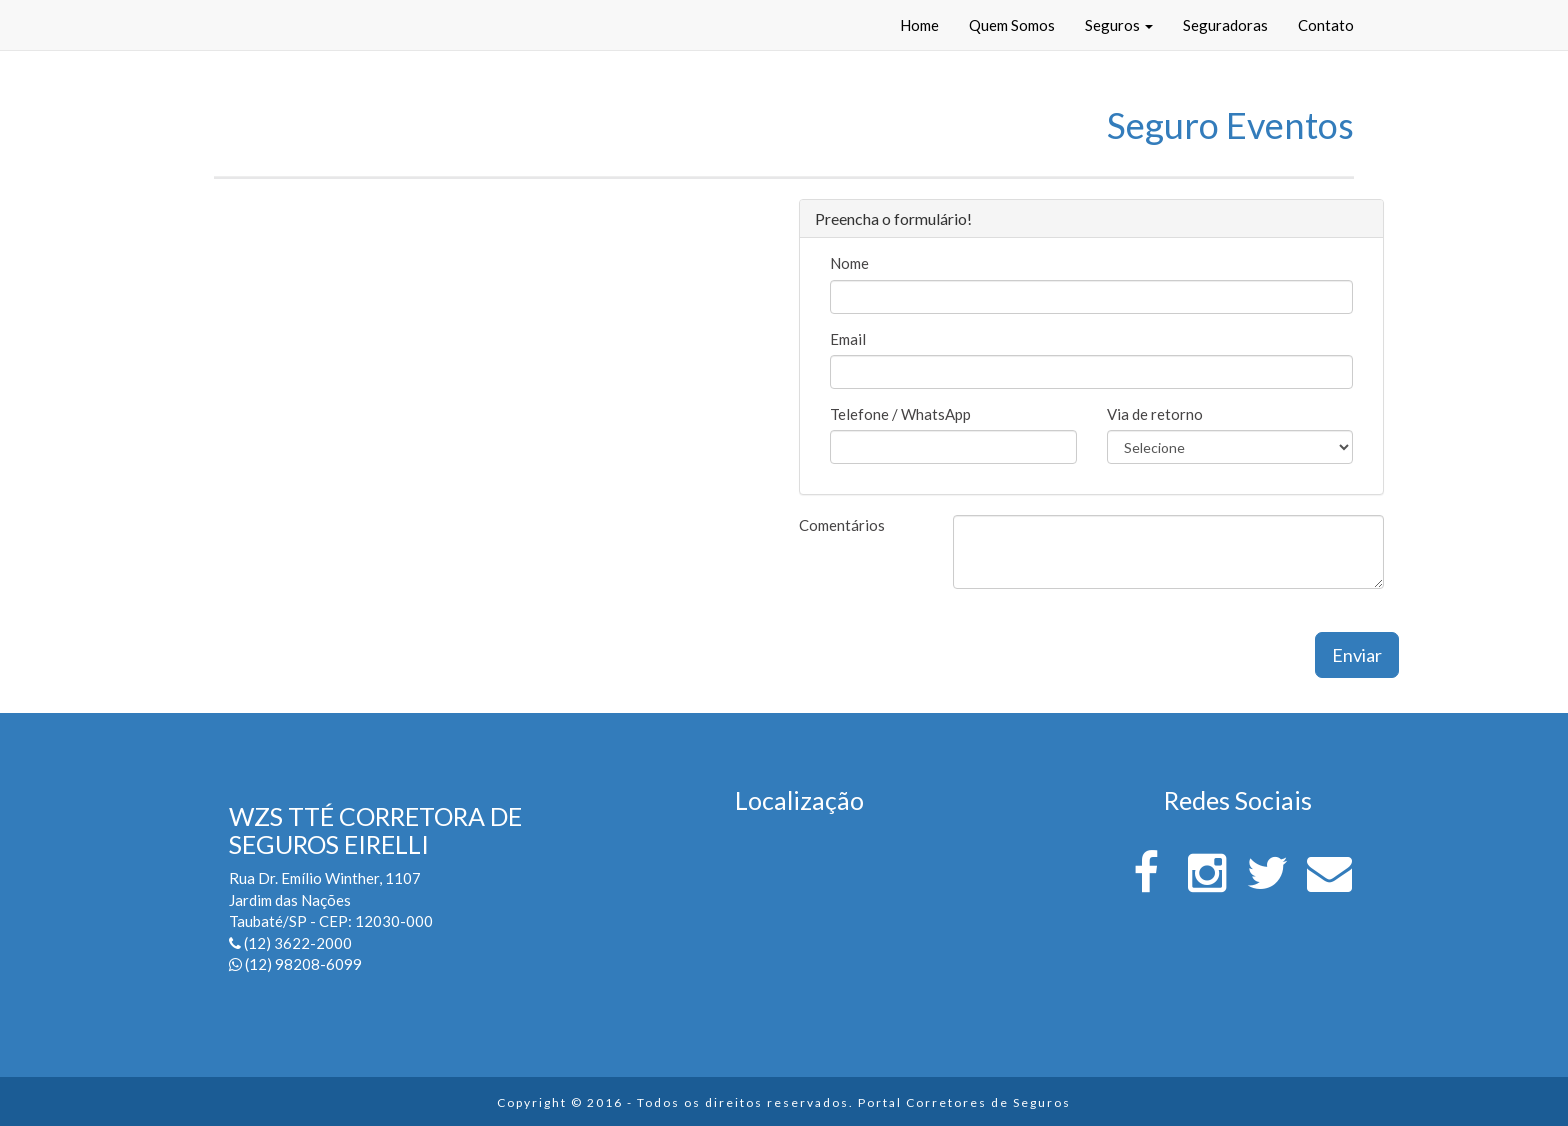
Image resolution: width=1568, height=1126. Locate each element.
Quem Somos (1012, 25)
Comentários (842, 525)
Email (848, 339)
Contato (1326, 25)
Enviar (1357, 655)
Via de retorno (1155, 414)
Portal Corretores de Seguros (964, 1102)
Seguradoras (1225, 25)
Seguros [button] (1119, 25)
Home (919, 25)
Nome (849, 263)
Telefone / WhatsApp (900, 414)
